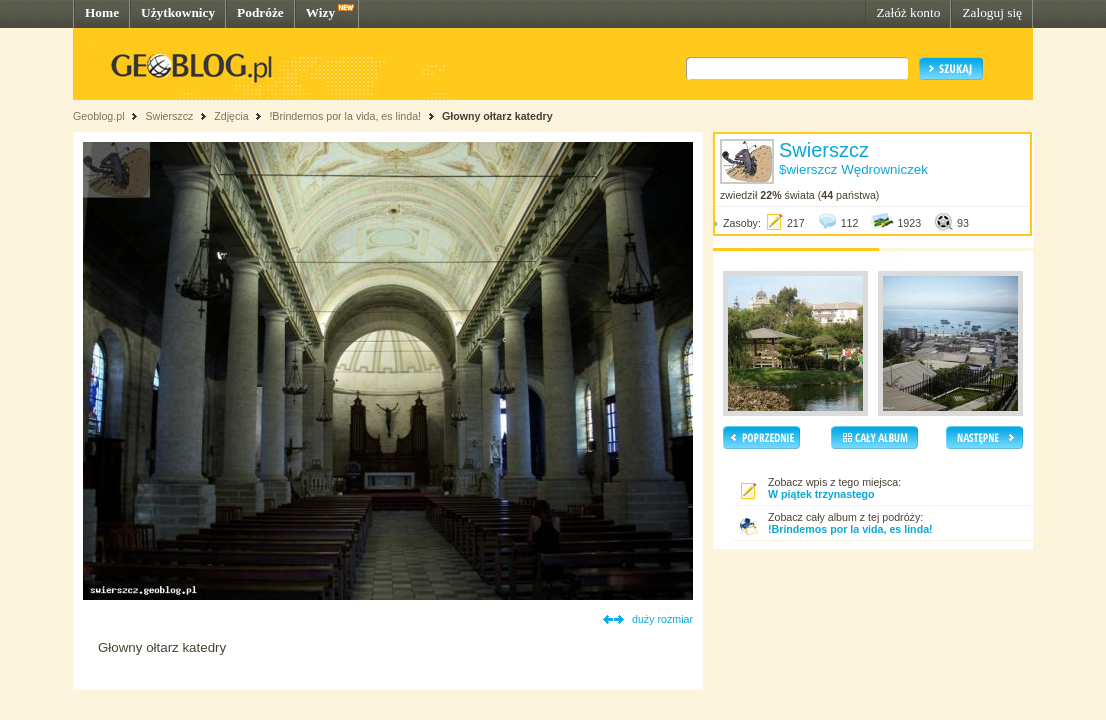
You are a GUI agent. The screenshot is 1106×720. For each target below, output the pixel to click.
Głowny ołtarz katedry (497, 116)
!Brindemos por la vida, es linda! (345, 116)
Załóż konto (908, 12)
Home (102, 12)
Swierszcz (169, 116)
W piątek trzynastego (821, 494)
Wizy (320, 12)
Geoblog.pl (99, 116)
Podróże (260, 12)
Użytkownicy (178, 12)
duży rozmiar (662, 619)
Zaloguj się (992, 12)
